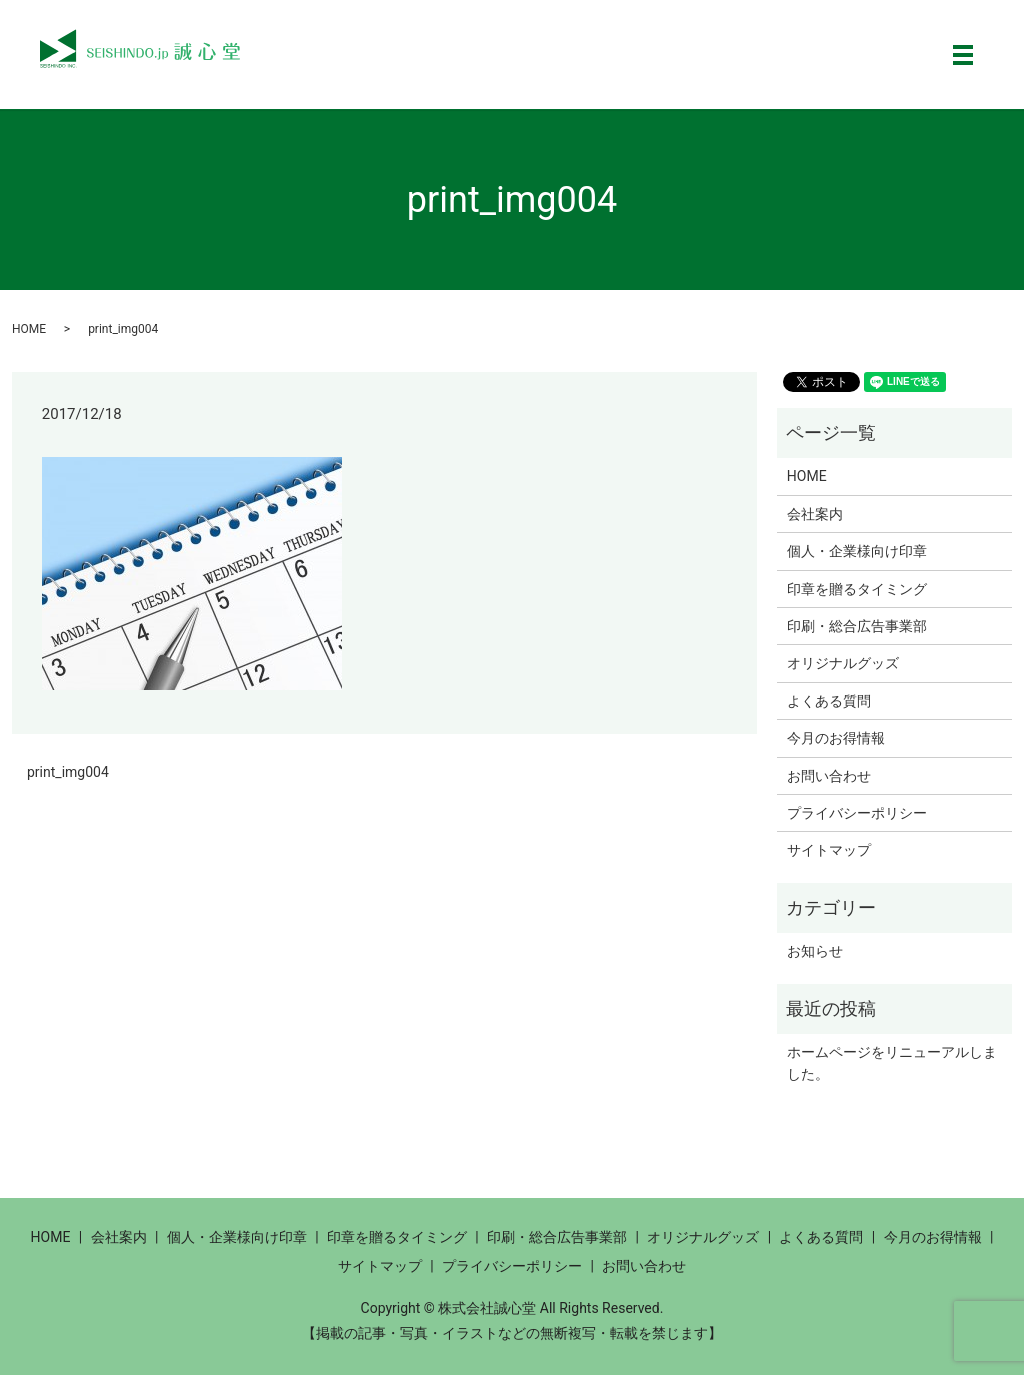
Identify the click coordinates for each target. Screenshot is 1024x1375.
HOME (29, 329)
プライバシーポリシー (857, 813)
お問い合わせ (829, 776)
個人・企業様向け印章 (857, 551)
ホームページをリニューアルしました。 (892, 1063)
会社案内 (815, 514)
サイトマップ (829, 850)
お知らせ (815, 951)
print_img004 (68, 772)
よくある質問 (829, 701)
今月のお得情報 (836, 738)
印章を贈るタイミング (857, 589)
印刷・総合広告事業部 (857, 626)
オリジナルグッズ (843, 663)
